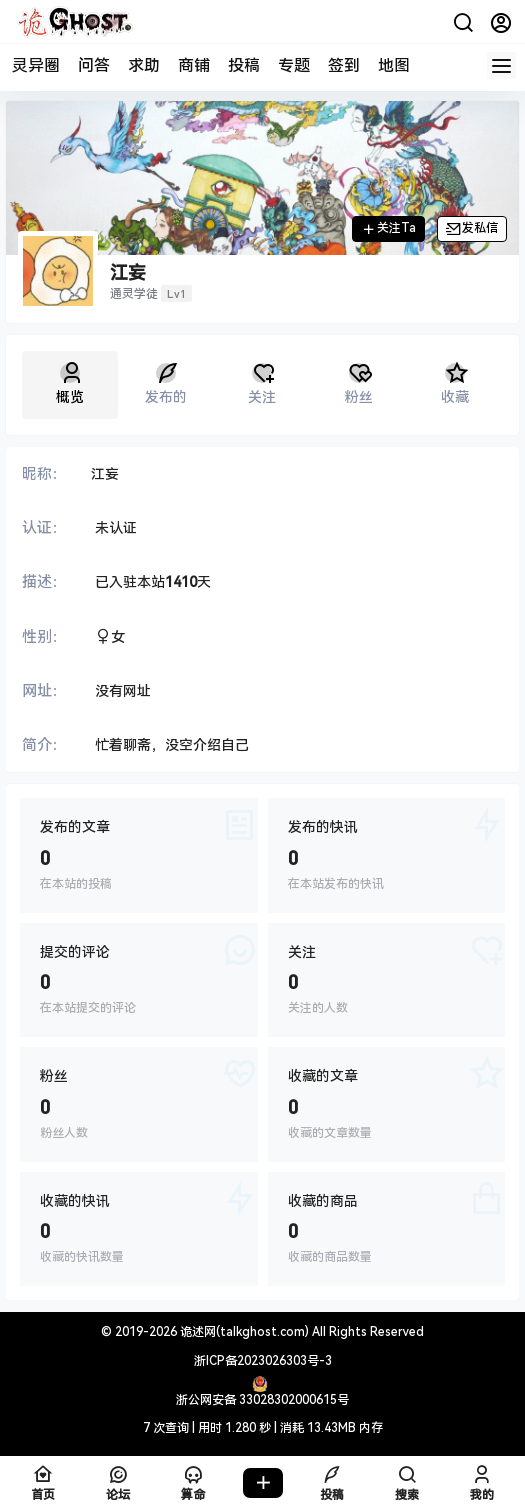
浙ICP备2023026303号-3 (263, 1361)
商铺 (194, 65)
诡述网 (196, 1332)
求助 (144, 65)
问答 (94, 65)
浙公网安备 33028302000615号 (262, 1400)
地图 (394, 65)
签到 (344, 65)
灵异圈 (36, 65)
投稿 (244, 65)
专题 (294, 65)
